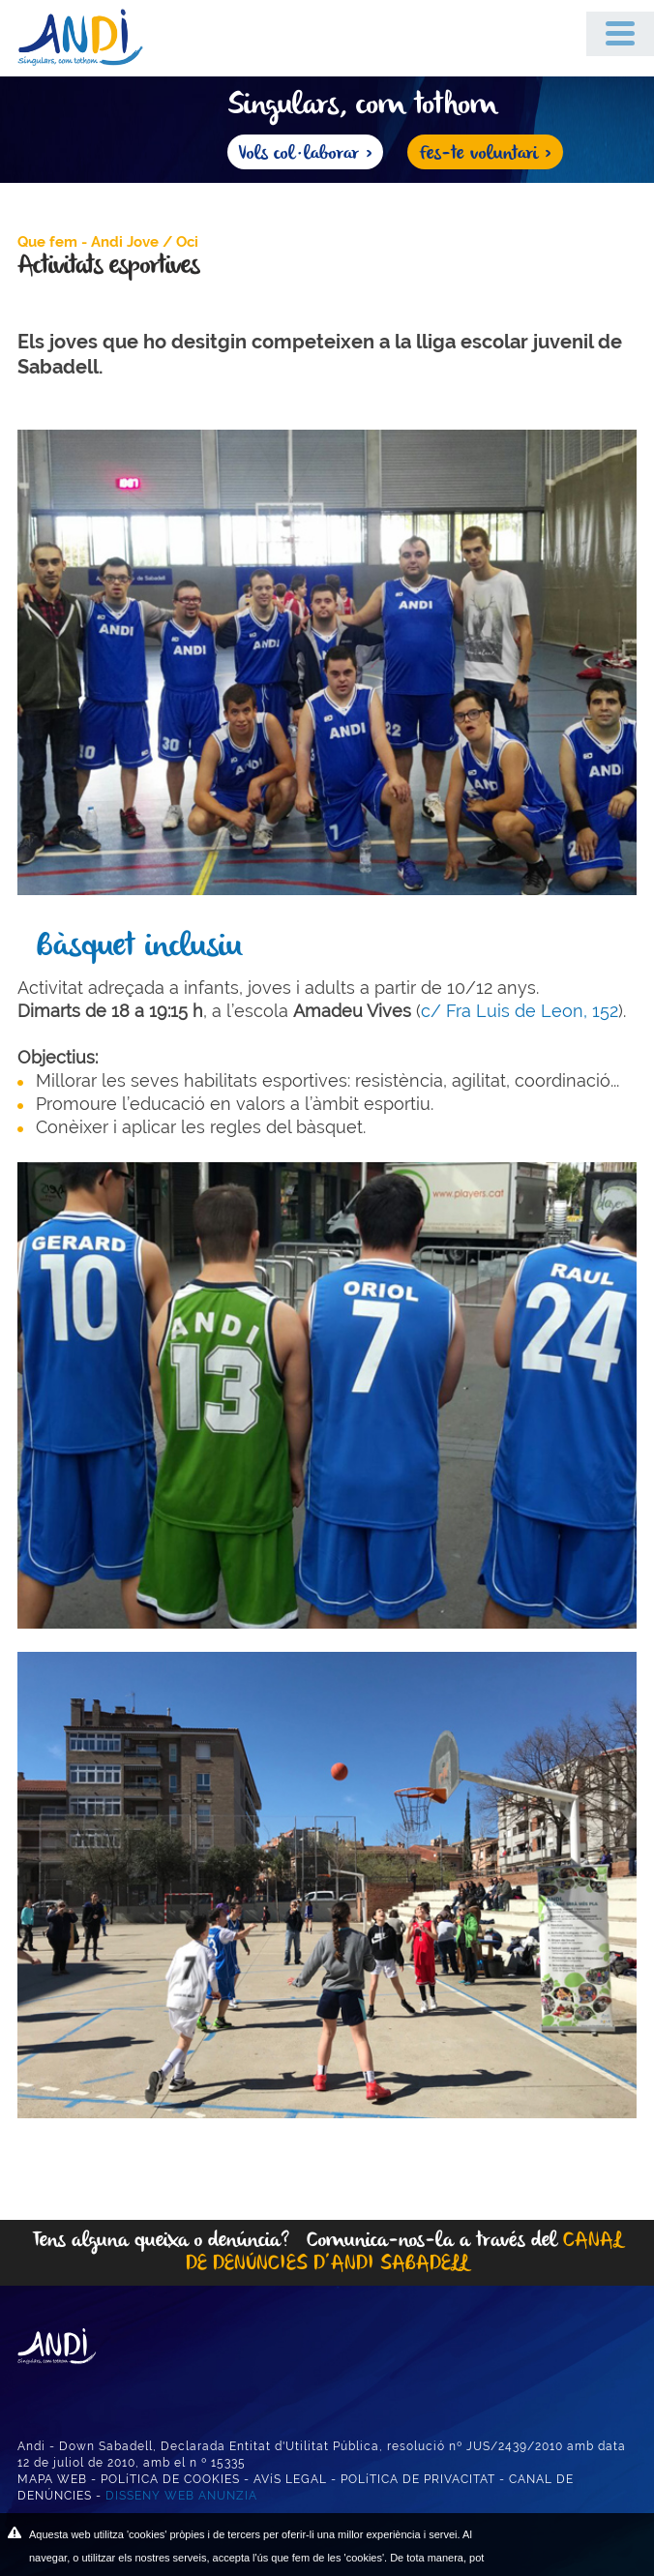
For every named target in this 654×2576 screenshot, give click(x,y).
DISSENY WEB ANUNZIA (181, 2495)
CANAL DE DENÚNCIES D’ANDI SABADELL (404, 2252)
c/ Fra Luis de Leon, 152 (519, 1011)
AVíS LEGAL (290, 2479)
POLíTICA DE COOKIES (170, 2479)
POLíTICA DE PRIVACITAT (418, 2479)
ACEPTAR (565, 2547)
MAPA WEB (52, 2479)
